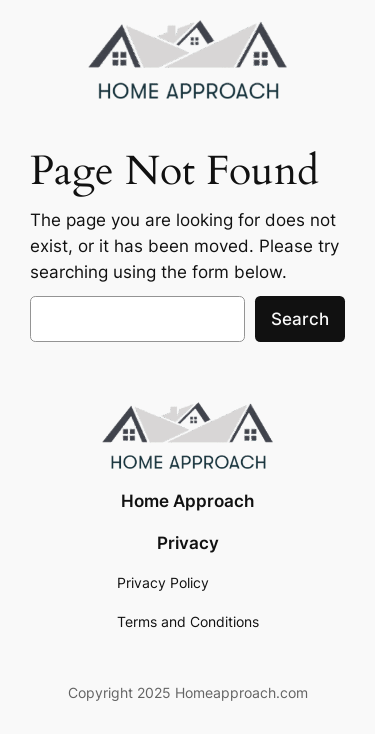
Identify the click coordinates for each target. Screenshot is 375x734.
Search (300, 319)
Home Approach (187, 501)
